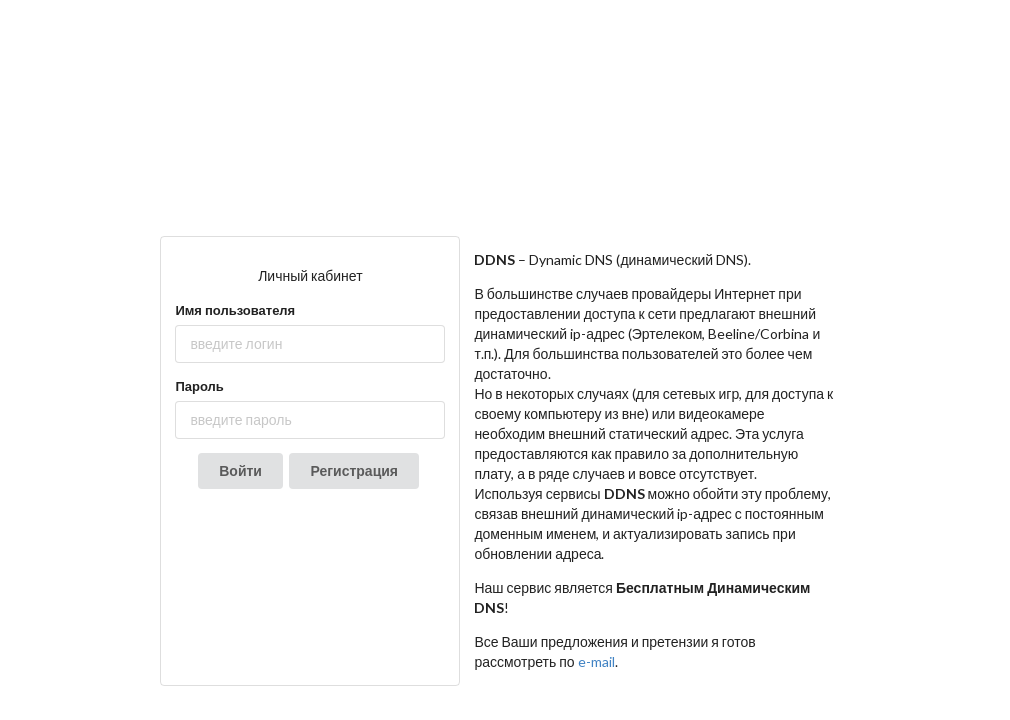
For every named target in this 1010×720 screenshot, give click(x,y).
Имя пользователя (235, 310)
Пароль (199, 386)
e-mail (596, 661)
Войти (240, 470)
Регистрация (354, 470)
